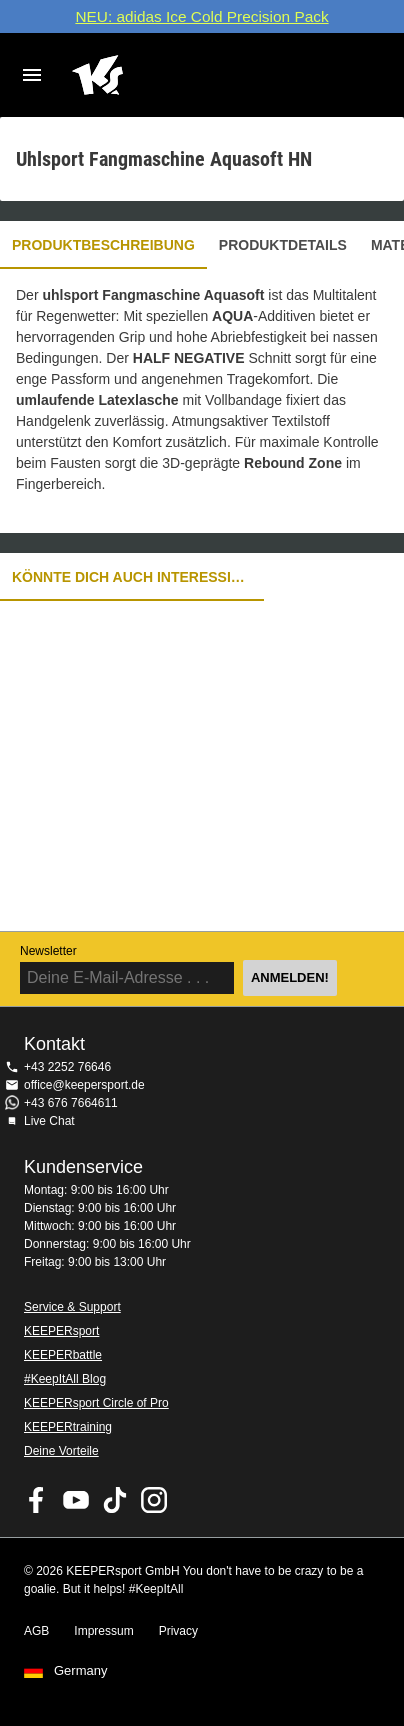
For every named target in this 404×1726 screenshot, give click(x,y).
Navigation (32, 75)
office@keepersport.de (84, 1085)
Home (186, 75)
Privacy (178, 1631)
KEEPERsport (61, 1331)
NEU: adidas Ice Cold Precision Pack (201, 16)
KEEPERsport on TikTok (115, 1500)
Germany (80, 1671)
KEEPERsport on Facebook (37, 1500)
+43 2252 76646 (67, 1067)
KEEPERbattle (63, 1355)
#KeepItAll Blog (65, 1379)
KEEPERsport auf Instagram (154, 1500)
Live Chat (49, 1121)
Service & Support (72, 1307)
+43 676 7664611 (71, 1103)
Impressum (103, 1631)
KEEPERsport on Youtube (76, 1500)
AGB (36, 1631)
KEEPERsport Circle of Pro (96, 1403)
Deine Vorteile (61, 1451)
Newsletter (48, 951)
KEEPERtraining (68, 1427)
